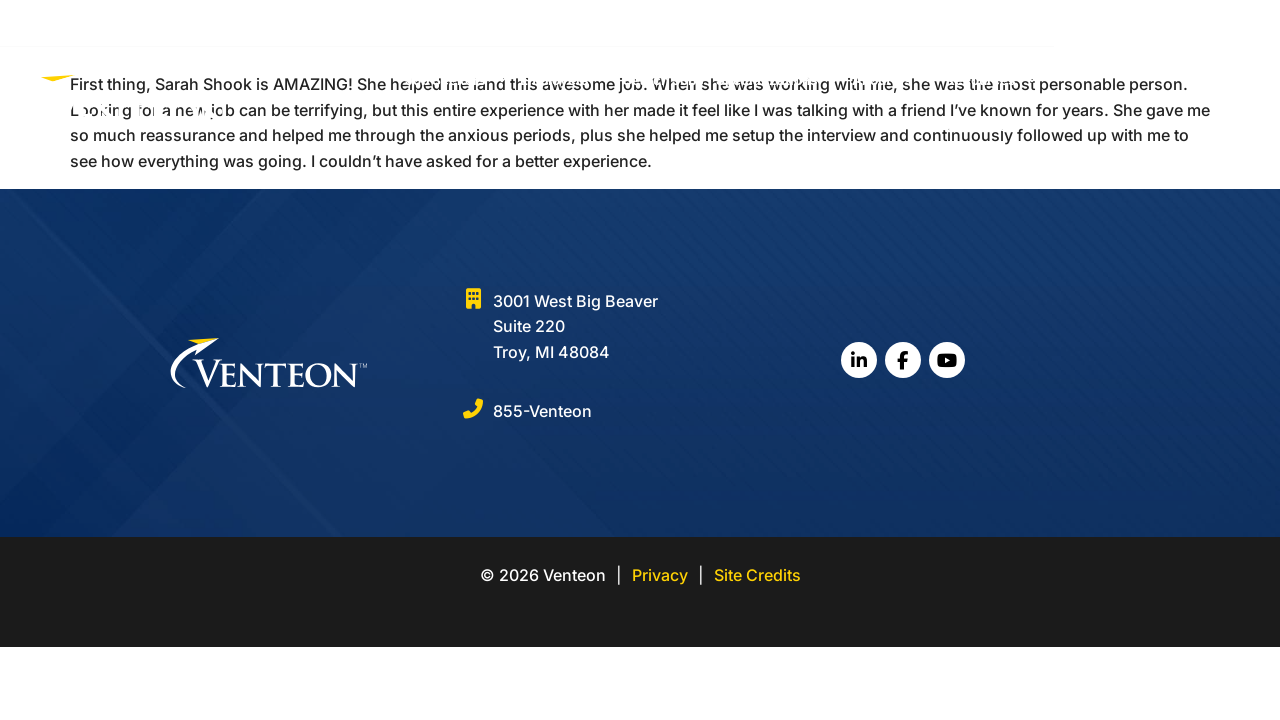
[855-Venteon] (473, 409)
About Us (952, 91)
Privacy (660, 575)
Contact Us (1156, 91)
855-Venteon (542, 411)
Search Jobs (722, 92)
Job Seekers (515, 91)
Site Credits (757, 575)
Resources (1051, 91)
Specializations (837, 91)
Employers (624, 91)
